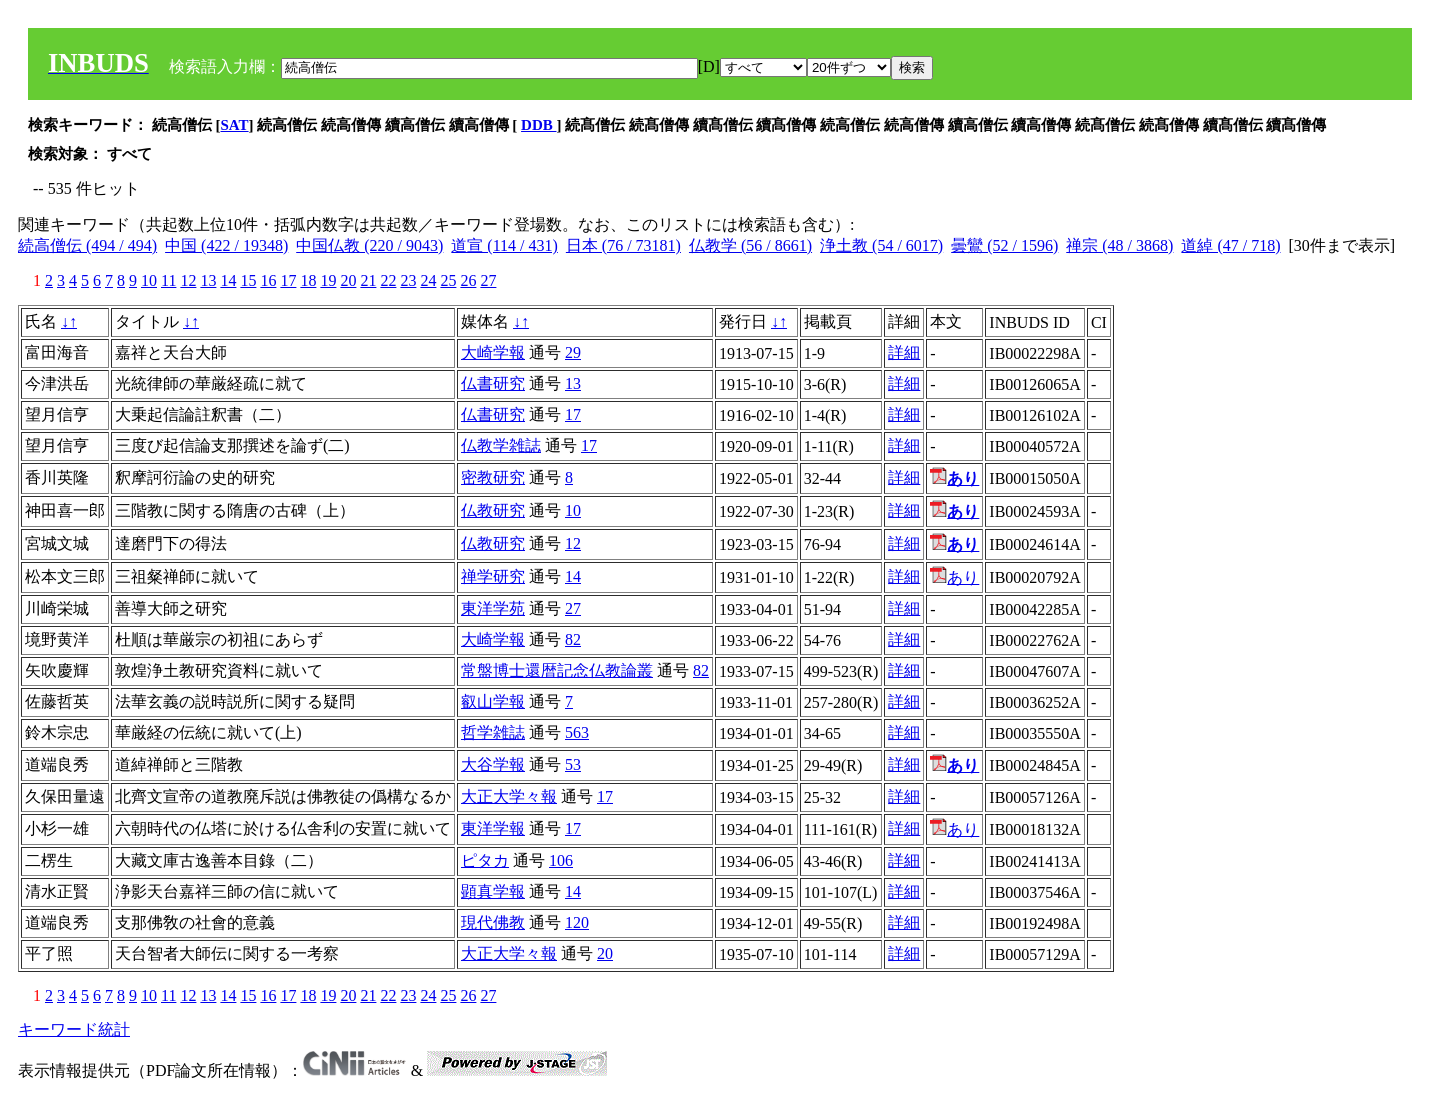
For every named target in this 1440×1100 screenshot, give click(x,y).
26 (468, 280)
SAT (235, 125)
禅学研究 (493, 576)
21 (368, 280)
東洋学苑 (493, 608)
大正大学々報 (509, 796)
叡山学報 (493, 701)
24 (428, 280)
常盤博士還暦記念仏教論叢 (557, 670)
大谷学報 (493, 764)
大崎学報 (493, 352)
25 (448, 280)
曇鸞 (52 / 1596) (1004, 245)
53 (573, 764)
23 (408, 280)
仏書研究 (493, 383)
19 (328, 280)
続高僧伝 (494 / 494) (87, 245)
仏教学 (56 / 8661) (750, 245)
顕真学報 (493, 891)
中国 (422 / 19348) (226, 245)
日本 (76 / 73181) (623, 245)
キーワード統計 (74, 1029)
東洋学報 (493, 828)
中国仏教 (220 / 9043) (369, 245)
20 (348, 280)
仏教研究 (493, 510)
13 (208, 280)
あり (954, 577)
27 (488, 280)
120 (577, 922)
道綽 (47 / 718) (1230, 245)
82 (573, 639)
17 (288, 280)
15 (248, 280)
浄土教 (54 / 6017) (881, 245)
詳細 (904, 352)
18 (308, 280)
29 (573, 352)
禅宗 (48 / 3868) (1119, 245)
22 (388, 280)
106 (561, 860)
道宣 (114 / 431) (504, 245)
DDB (538, 125)
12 (188, 280)
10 (149, 280)
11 (168, 280)
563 (577, 732)
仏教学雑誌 (501, 445)
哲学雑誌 (493, 732)
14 (228, 280)
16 (268, 280)
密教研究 (493, 477)
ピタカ (485, 860)
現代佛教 (493, 922)
